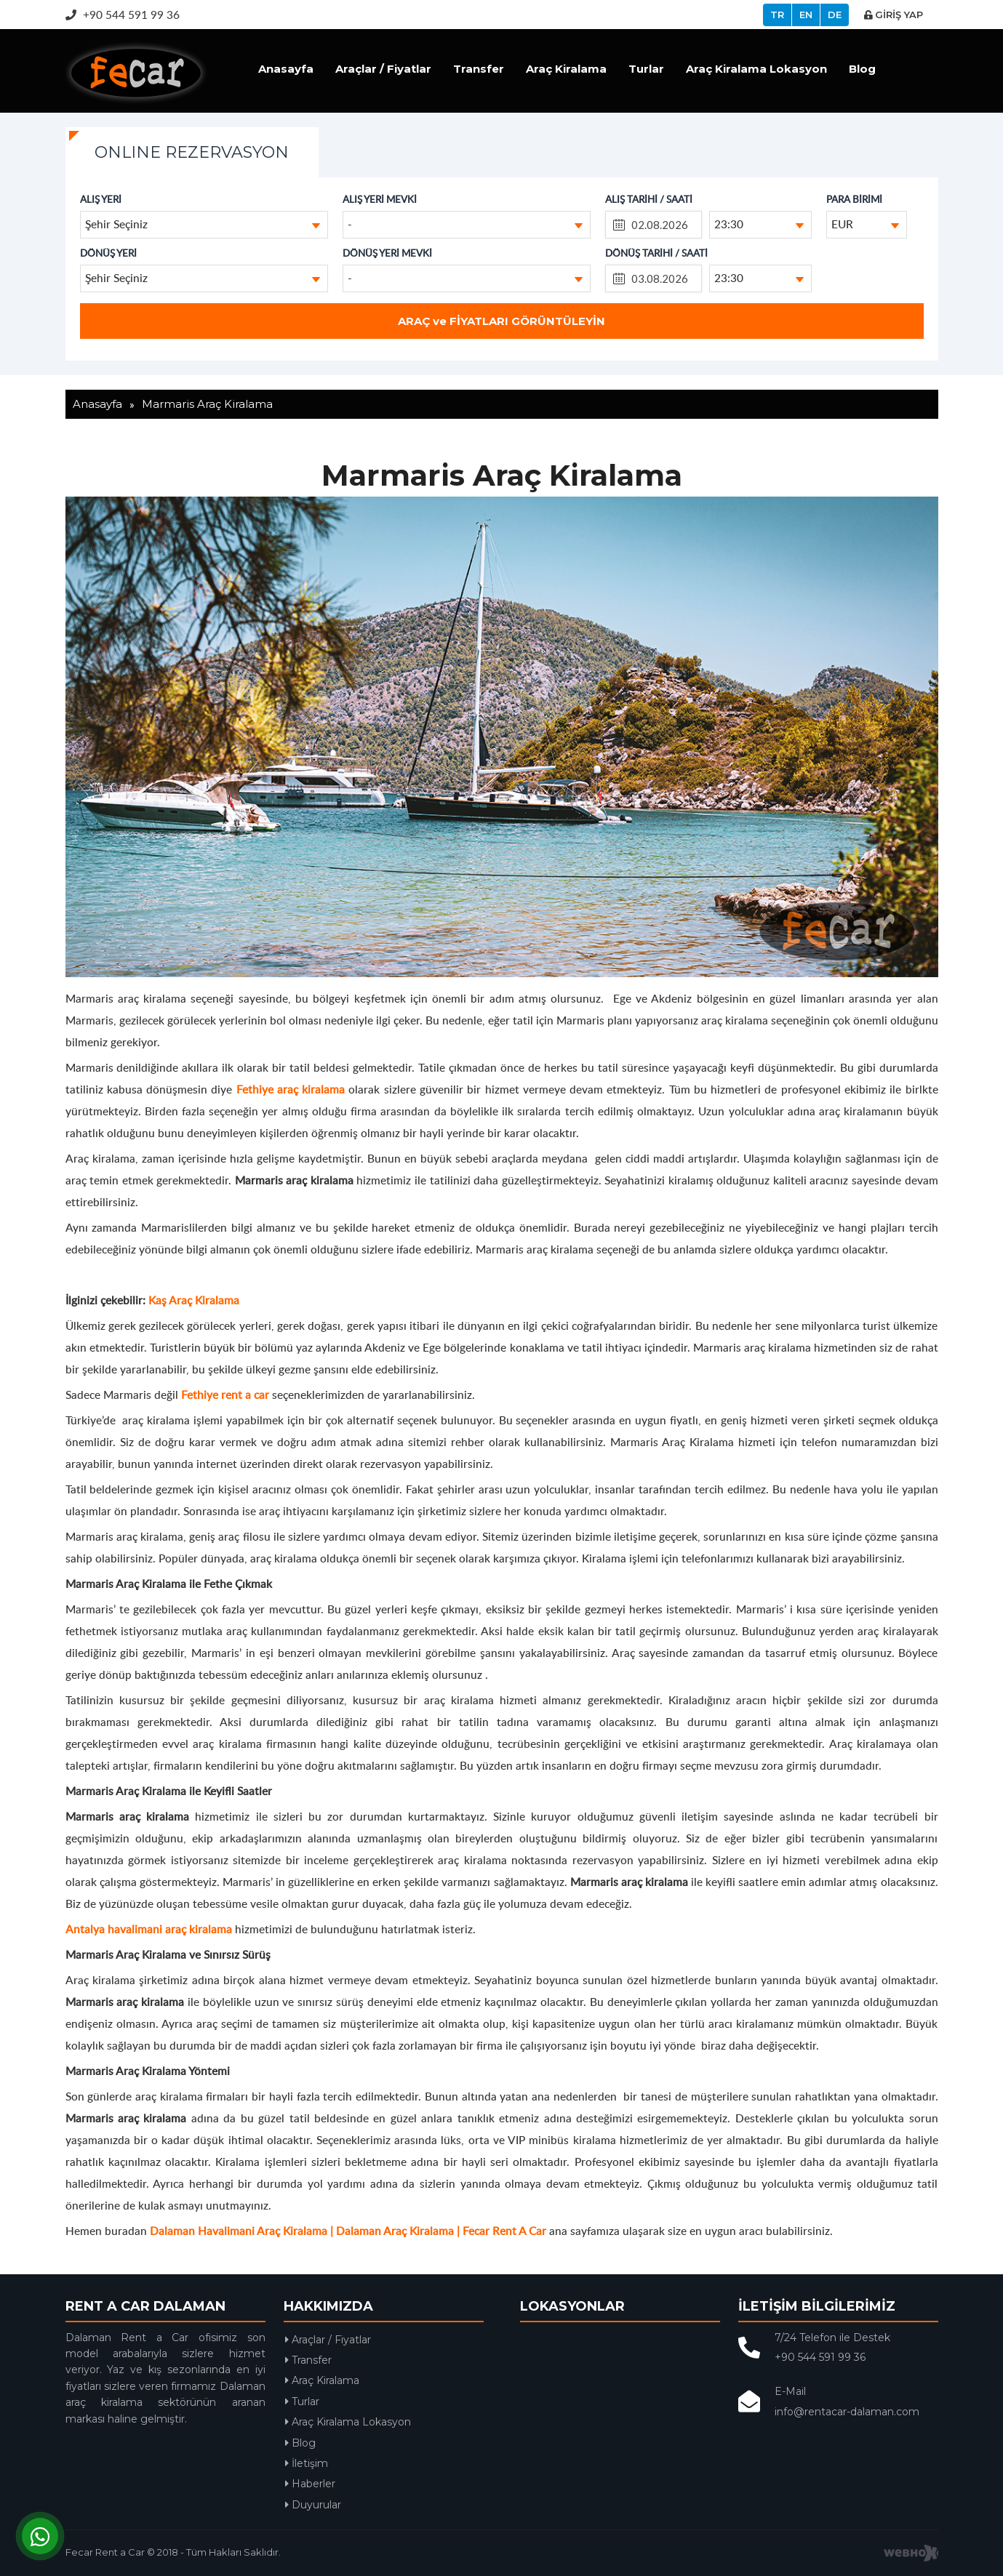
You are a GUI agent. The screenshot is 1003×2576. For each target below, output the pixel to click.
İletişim (306, 2463)
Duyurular (313, 2504)
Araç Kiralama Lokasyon (756, 69)
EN (805, 14)
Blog (862, 69)
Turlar (646, 69)
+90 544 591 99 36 (122, 14)
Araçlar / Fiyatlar (383, 69)
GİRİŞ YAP (893, 14)
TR (777, 14)
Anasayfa (285, 69)
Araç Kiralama (566, 69)
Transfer (478, 69)
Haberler (310, 2483)
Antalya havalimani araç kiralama (148, 1928)
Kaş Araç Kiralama (193, 1299)
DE (835, 14)
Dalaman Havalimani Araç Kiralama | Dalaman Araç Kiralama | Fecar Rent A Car (348, 2230)
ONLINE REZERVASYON (192, 152)
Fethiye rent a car (225, 1394)
